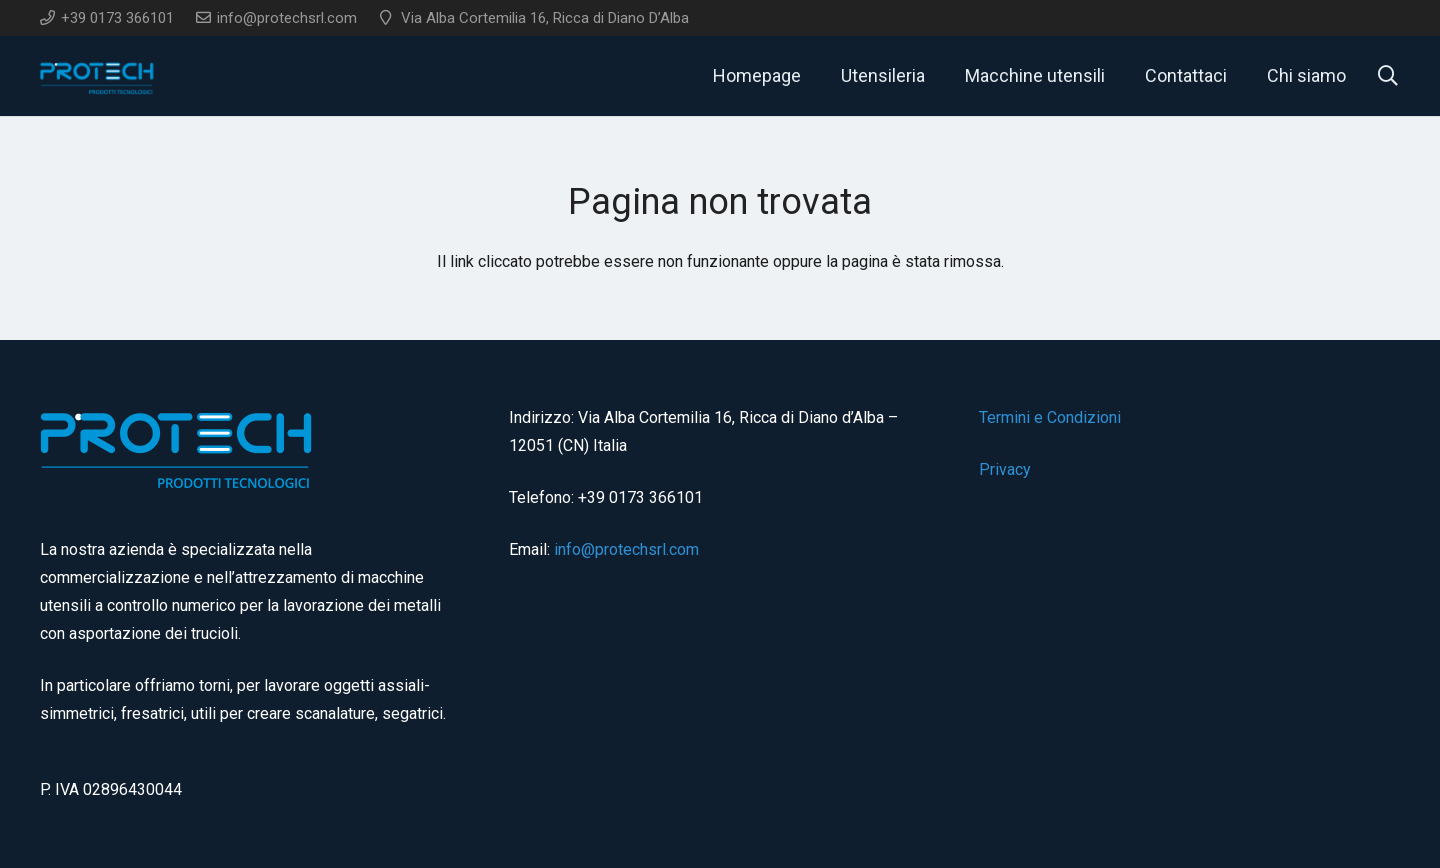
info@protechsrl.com (626, 549)
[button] (1388, 76)
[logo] (98, 76)
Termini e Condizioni (1050, 417)
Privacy (1005, 469)
